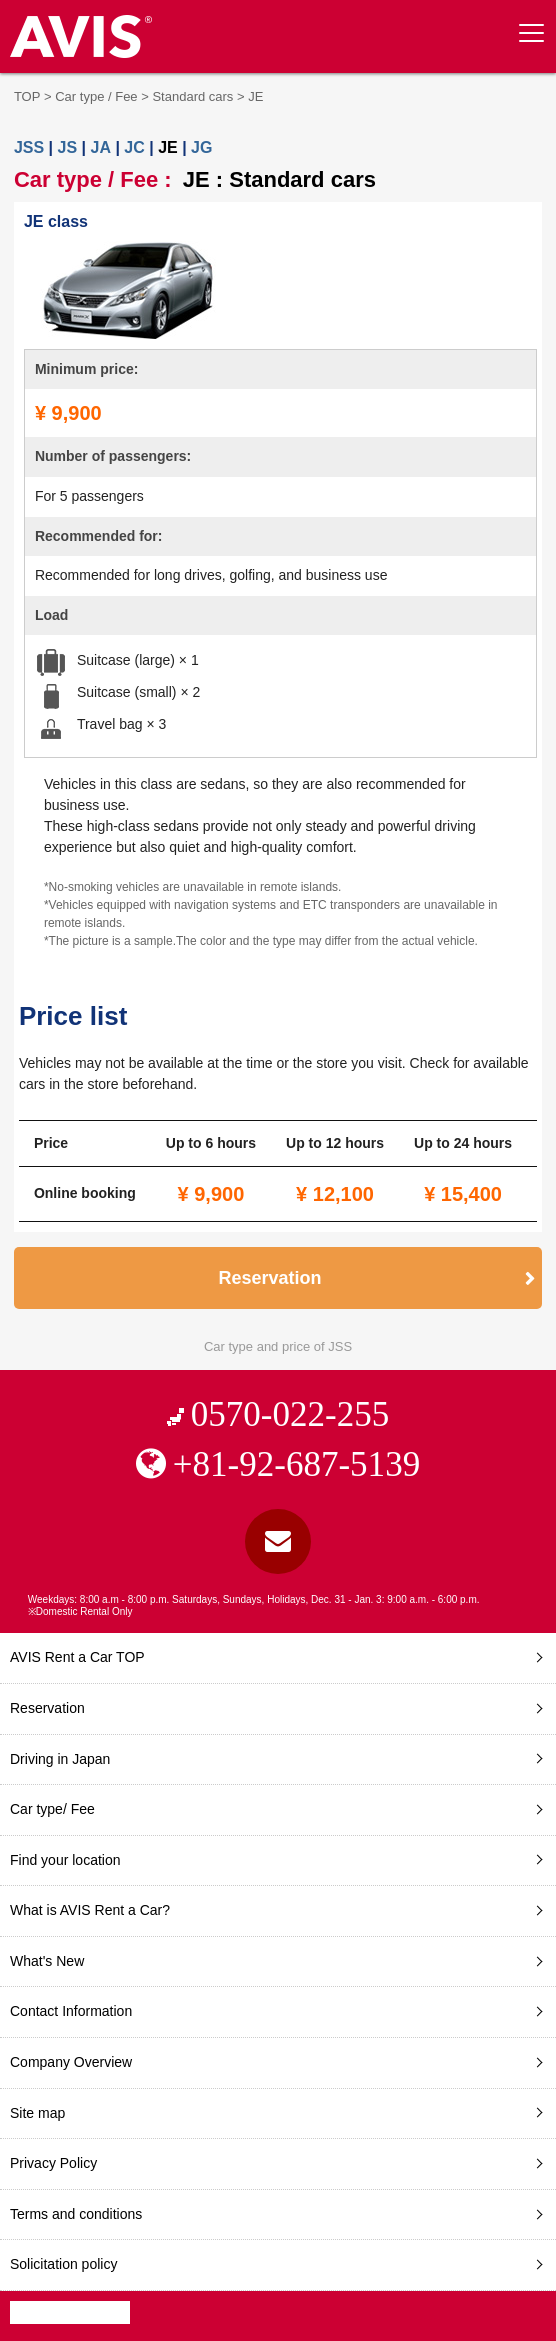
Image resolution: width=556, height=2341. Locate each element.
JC (134, 147)
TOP (27, 96)
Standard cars (192, 96)
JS (68, 147)
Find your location (65, 1860)
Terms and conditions (76, 2214)
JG (201, 147)
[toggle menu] (531, 33)
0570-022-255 (290, 1414)
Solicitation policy (63, 2264)
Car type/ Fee (52, 1809)
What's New (47, 1961)
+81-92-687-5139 (296, 1464)
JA (100, 147)
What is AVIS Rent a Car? (90, 1910)
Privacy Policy (53, 2163)
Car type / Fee (96, 96)
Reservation (270, 1278)
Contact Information (71, 2011)
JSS (29, 147)
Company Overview (71, 2062)
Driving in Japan (60, 1759)
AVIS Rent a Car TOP (77, 1657)
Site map (37, 2113)
